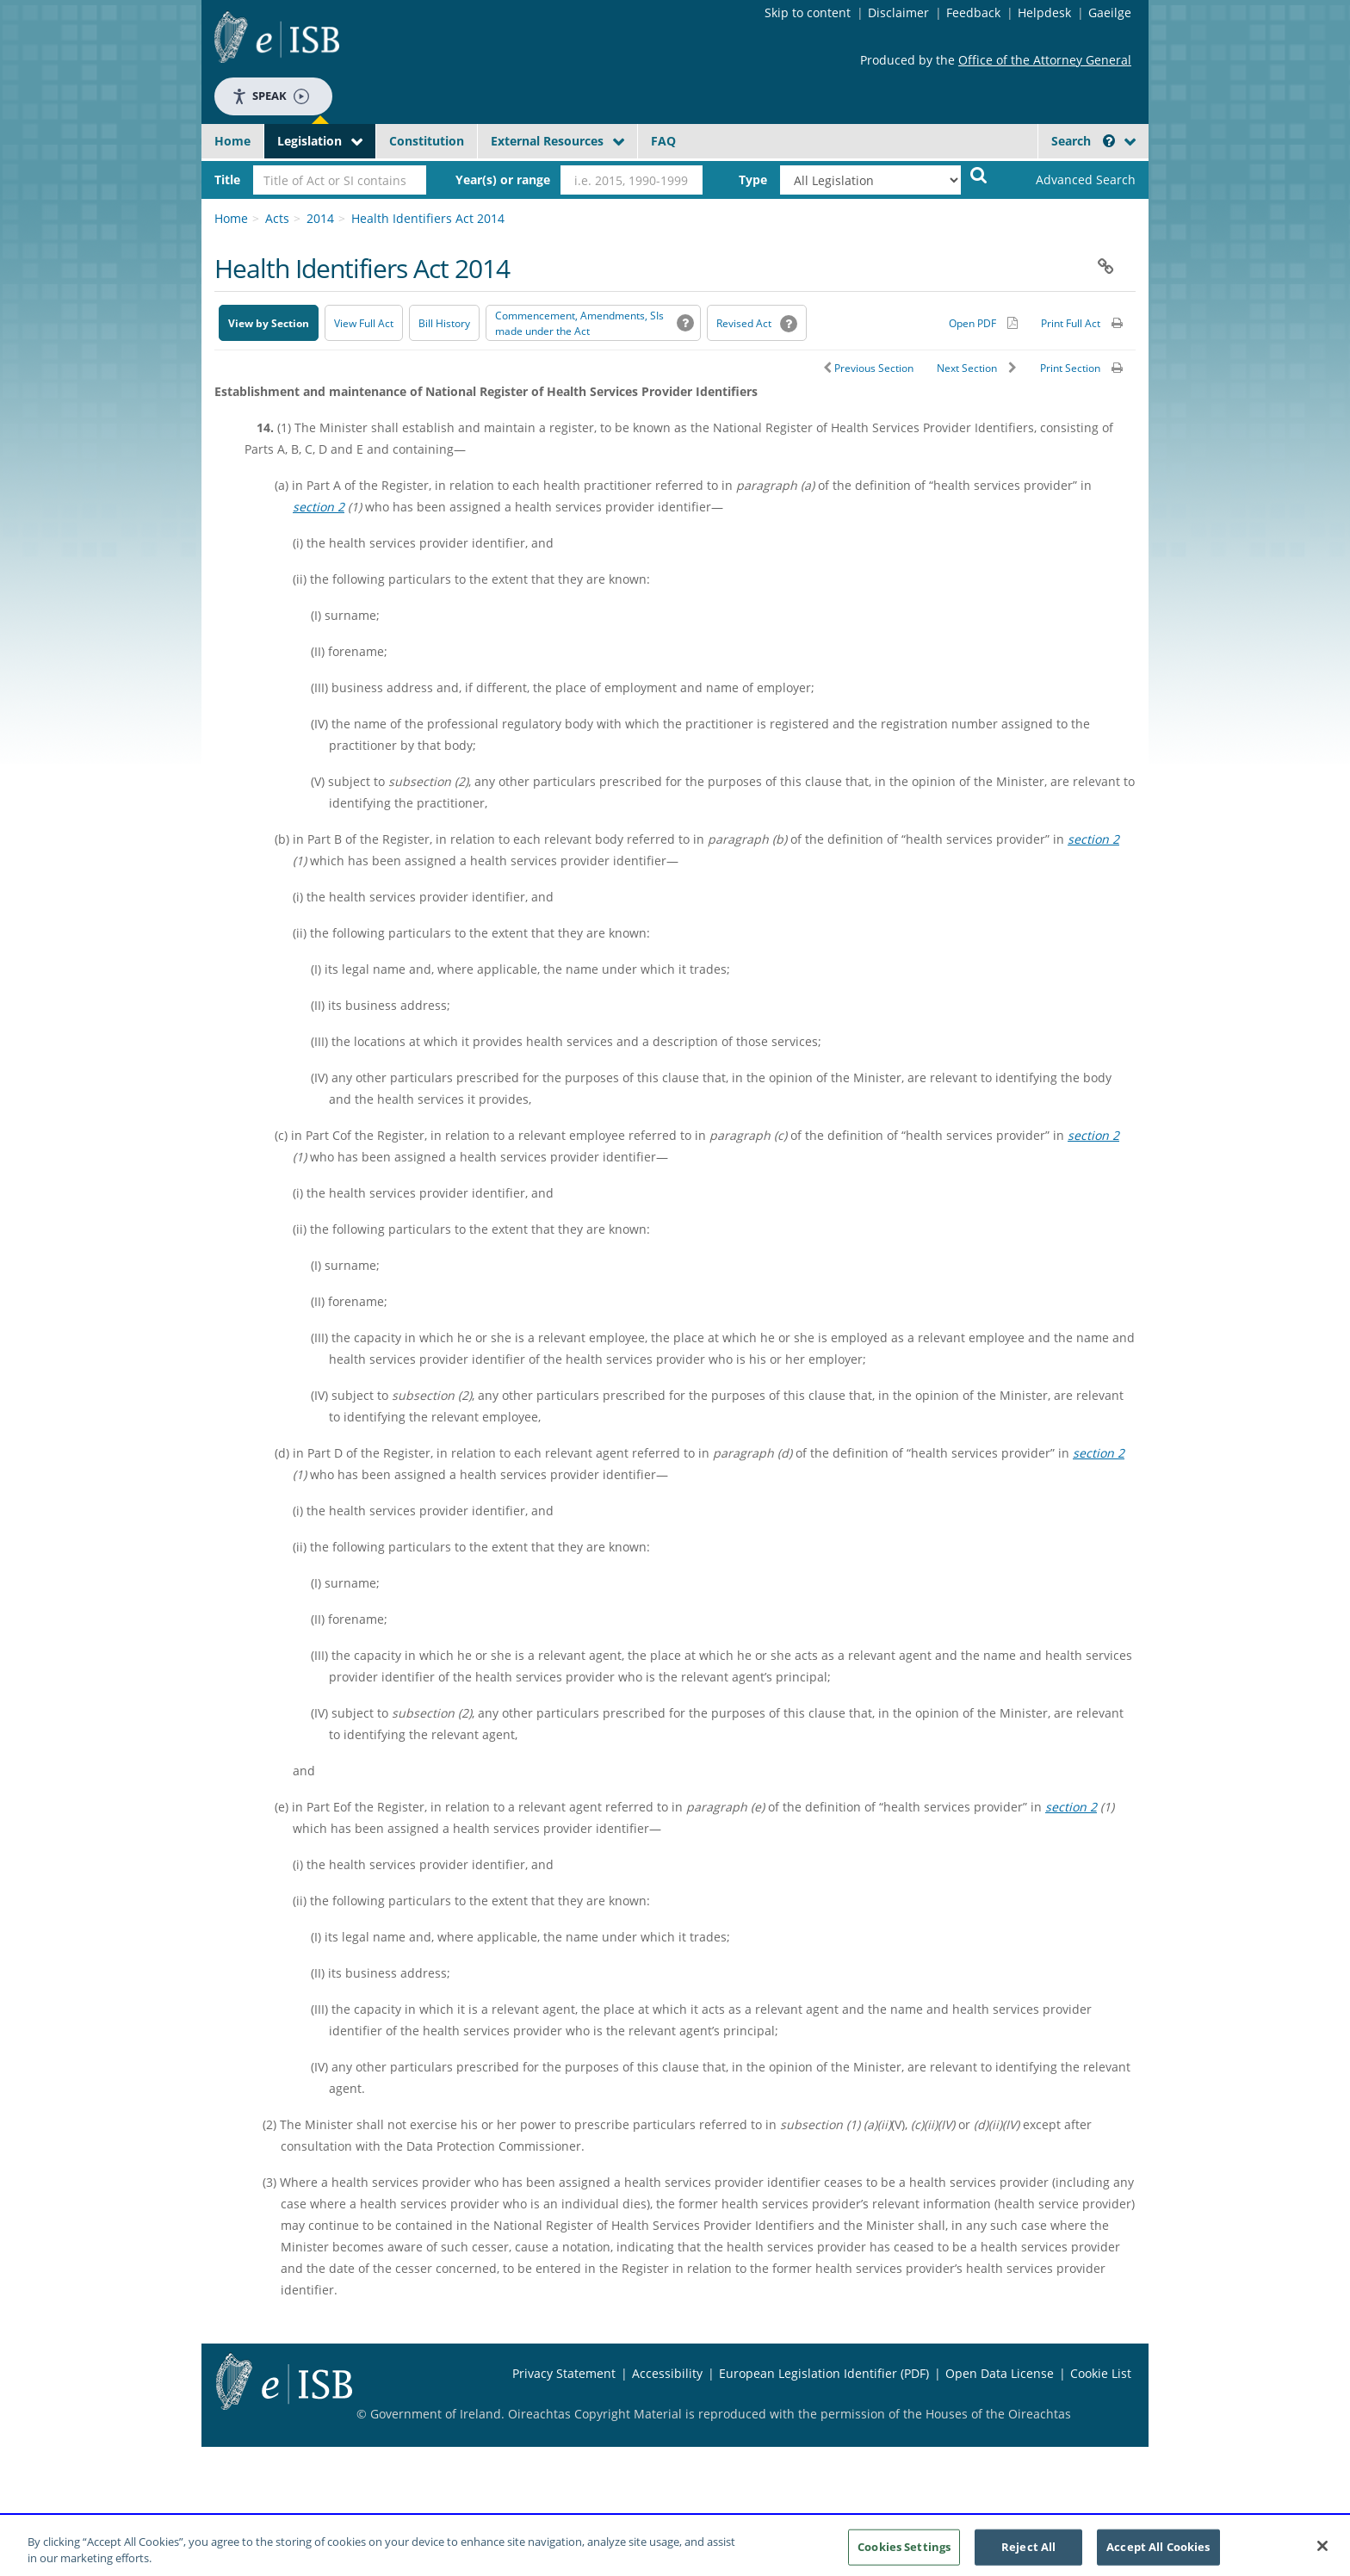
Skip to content (808, 12)
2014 (320, 218)
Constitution (426, 141)
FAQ (663, 141)
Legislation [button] (309, 141)
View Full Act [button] (363, 323)
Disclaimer (898, 12)
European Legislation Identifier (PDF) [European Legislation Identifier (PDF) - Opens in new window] (824, 2373)
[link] (1071, 180)
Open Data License (999, 2373)
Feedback (973, 12)
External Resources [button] (547, 141)
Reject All (1028, 2553)
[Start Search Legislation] (979, 174)
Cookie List (1100, 2373)
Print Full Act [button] (1070, 323)
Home (232, 141)
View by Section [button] (268, 323)
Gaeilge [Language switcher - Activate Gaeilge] (1109, 12)
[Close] (1322, 2553)
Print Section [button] (1070, 368)
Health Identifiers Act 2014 (428, 218)
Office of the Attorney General (1044, 60)
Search (1083, 141)
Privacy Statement (564, 2373)
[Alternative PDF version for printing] (983, 323)
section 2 (318, 506)
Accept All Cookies (1158, 2553)
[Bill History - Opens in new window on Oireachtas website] (444, 323)
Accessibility (667, 2373)
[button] (1109, 140)
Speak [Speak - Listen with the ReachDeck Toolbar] (270, 96)
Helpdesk (1044, 12)
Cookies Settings (904, 2553)
